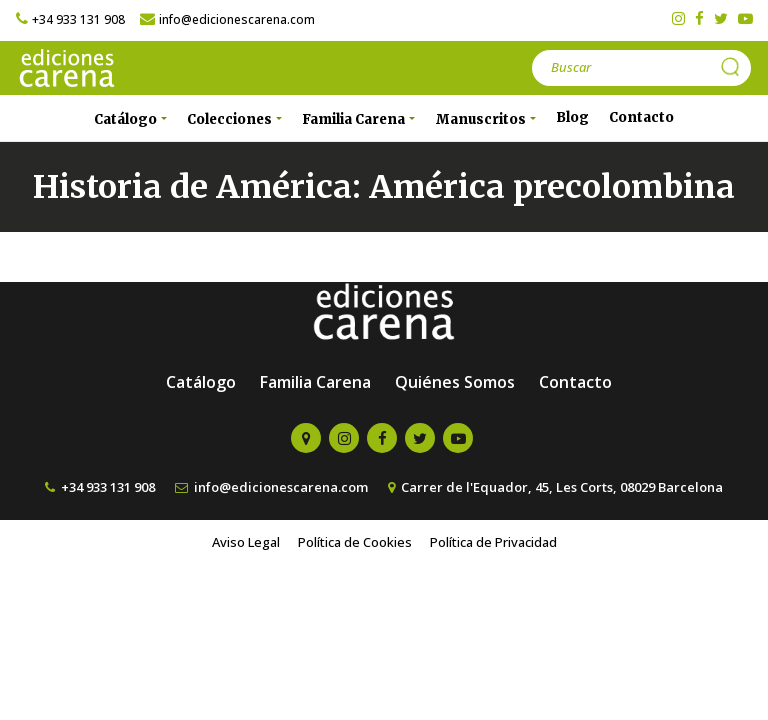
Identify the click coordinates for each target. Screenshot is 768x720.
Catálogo (201, 382)
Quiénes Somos (455, 382)
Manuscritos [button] (482, 119)
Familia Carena (315, 382)
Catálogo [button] (127, 119)
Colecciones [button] (231, 119)
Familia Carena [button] (355, 119)
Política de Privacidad (493, 542)
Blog (572, 117)
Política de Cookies (355, 542)
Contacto (641, 117)
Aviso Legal (246, 542)
